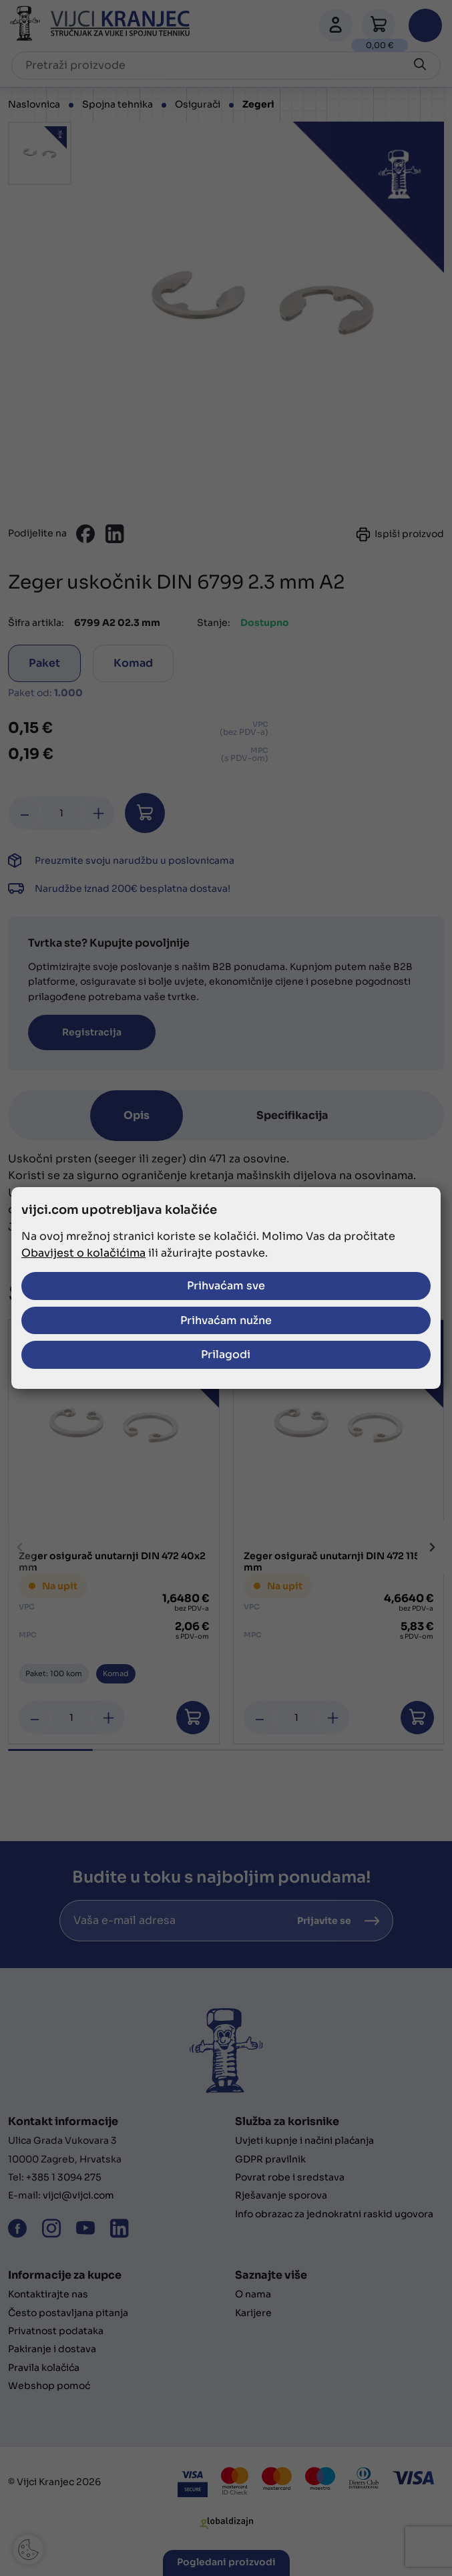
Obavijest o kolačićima (83, 1254)
